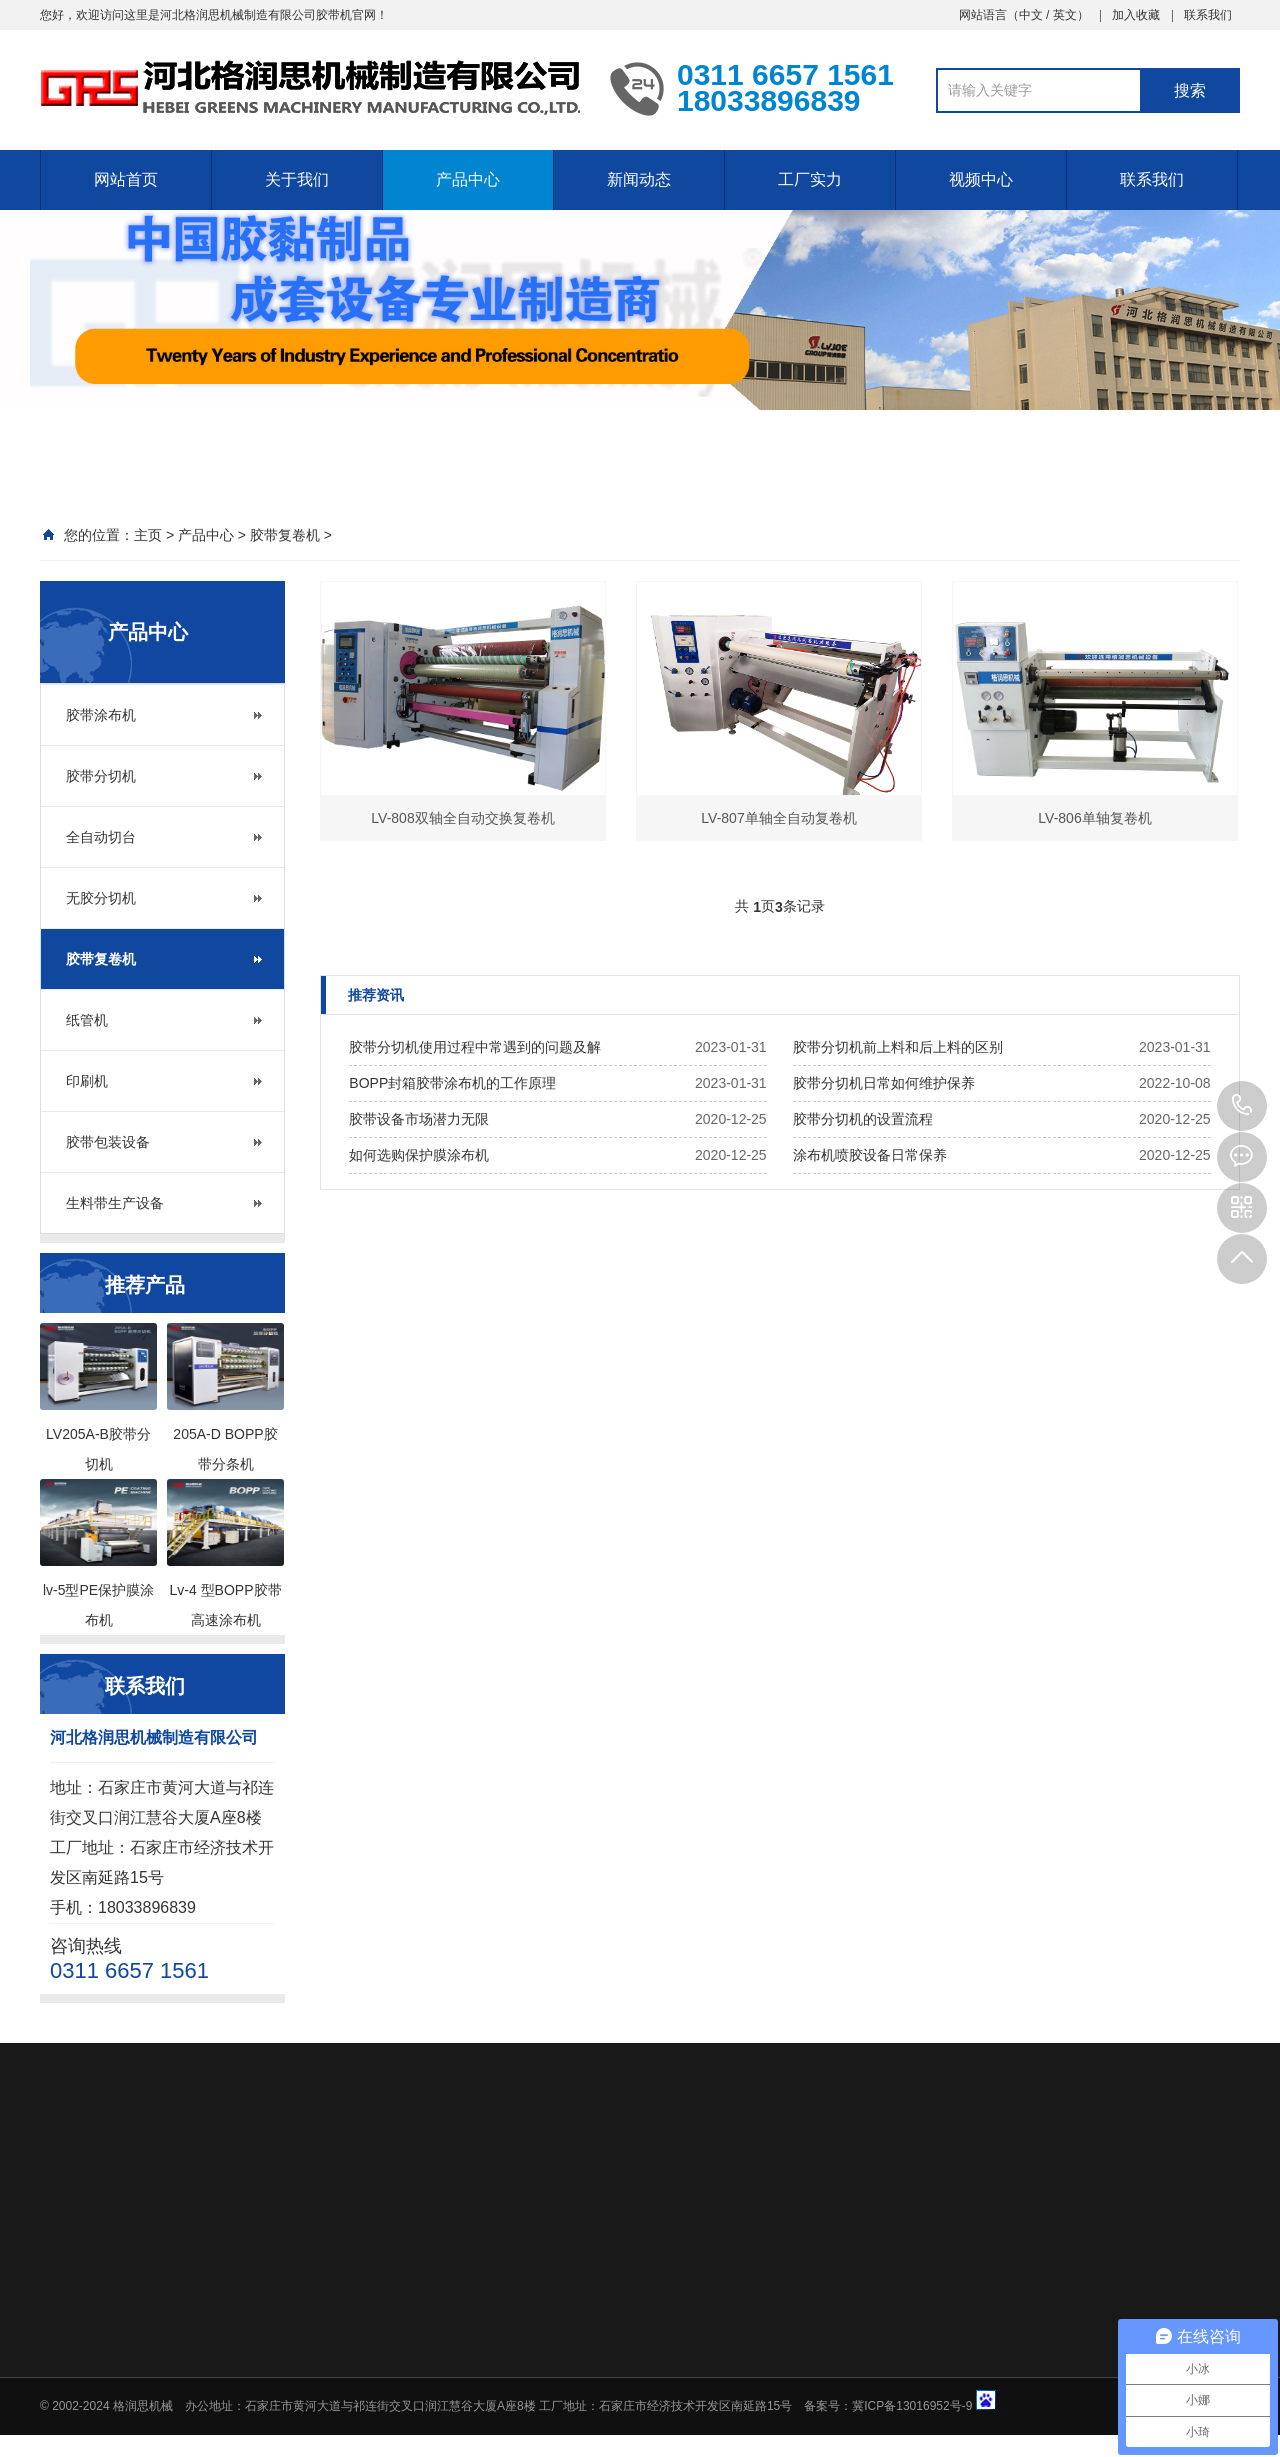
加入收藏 (1136, 15)
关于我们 (297, 179)
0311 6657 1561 (1242, 1106)
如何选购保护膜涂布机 (419, 1155)
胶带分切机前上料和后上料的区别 (898, 1047)
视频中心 (981, 179)
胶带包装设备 (108, 1142)
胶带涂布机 (101, 715)
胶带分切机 (101, 776)
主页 (148, 535)
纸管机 (87, 1020)
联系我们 (1208, 15)
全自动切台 (101, 837)
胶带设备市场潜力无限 (419, 1119)
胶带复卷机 (285, 535)
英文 (1065, 15)
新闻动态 (639, 179)
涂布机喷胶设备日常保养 (870, 1155)
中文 (1031, 15)
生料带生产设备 (115, 1203)
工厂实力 (810, 179)
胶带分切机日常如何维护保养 (884, 1083)
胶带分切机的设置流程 (863, 1119)
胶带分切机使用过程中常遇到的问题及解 (475, 1047)
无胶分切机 (101, 898)
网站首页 (126, 179)
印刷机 (87, 1081)
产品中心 (468, 179)
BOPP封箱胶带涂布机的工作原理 (452, 1083)
